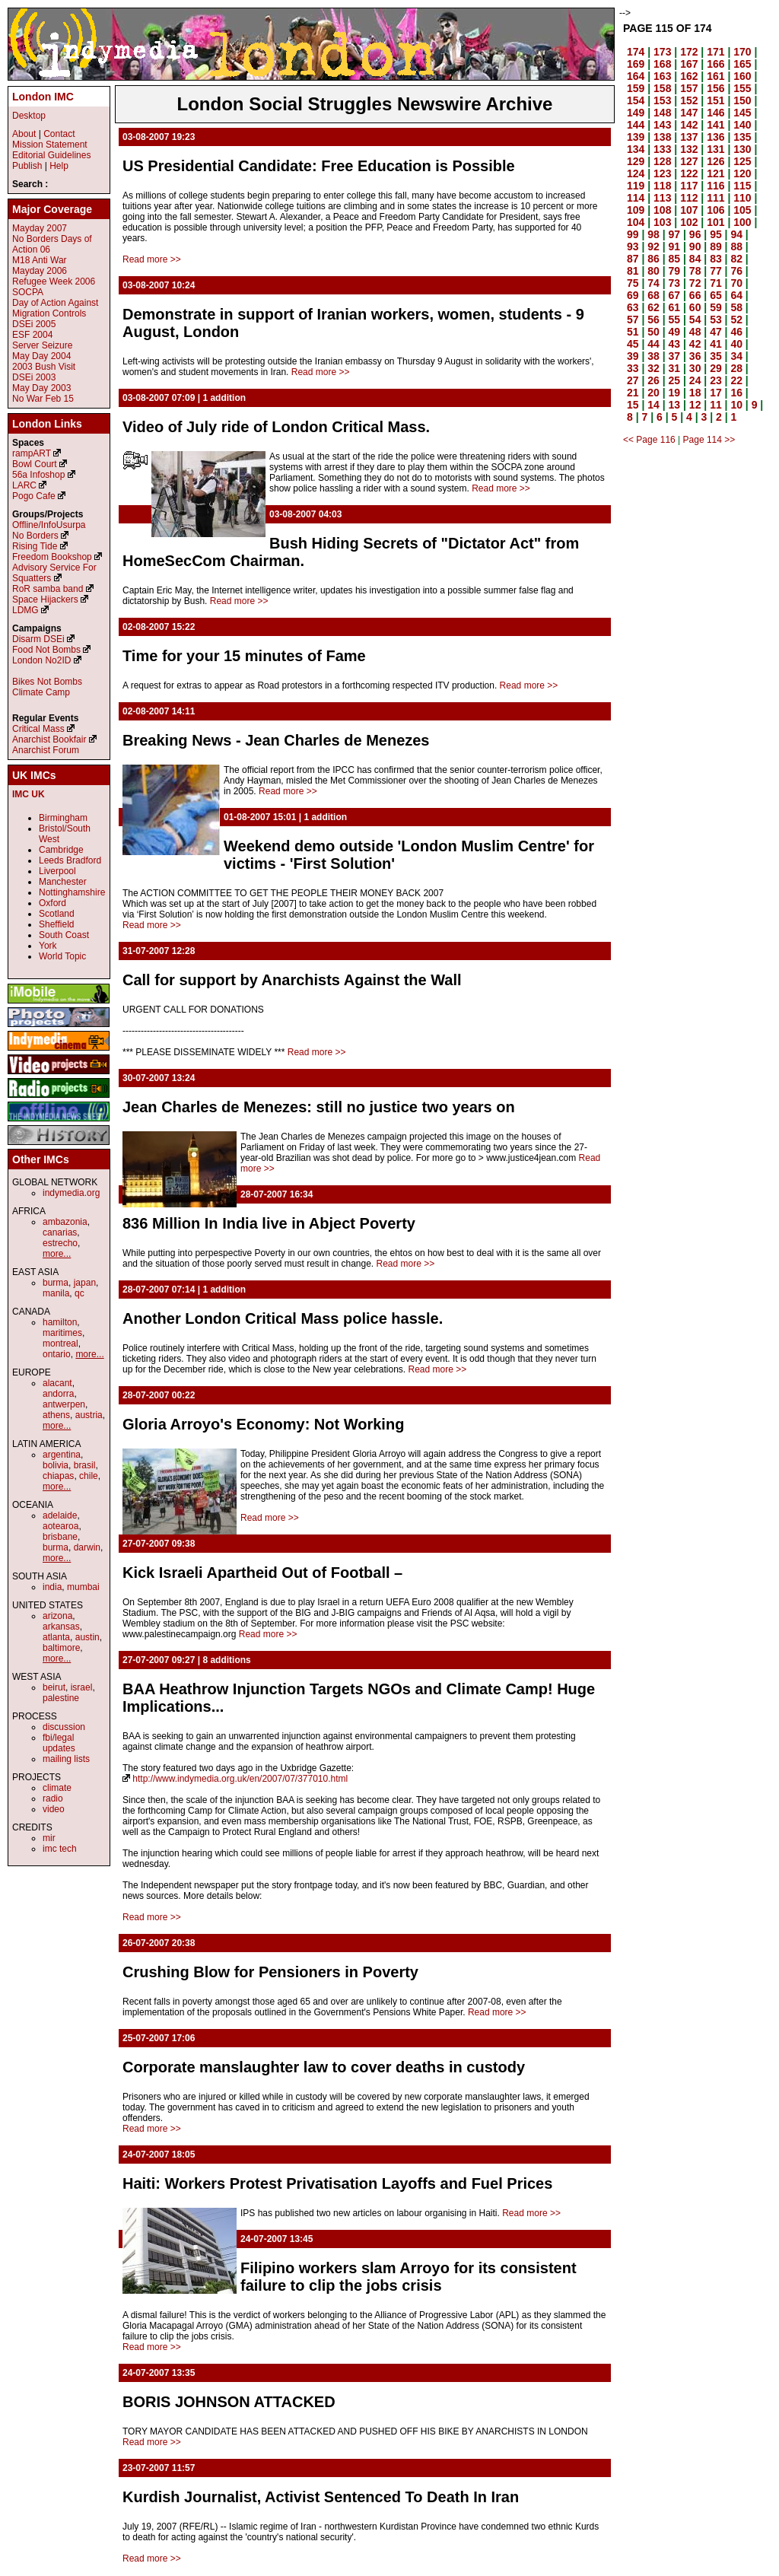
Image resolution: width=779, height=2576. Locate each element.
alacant (57, 1383)
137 (689, 137)
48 (695, 332)
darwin (87, 1547)
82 (736, 259)
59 (716, 307)
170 (742, 52)
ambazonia (65, 1221)
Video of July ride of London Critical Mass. (276, 426)
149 (635, 113)
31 (675, 368)
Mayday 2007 (39, 228)
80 (653, 271)
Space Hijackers (45, 599)
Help (58, 166)
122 (689, 173)
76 (736, 271)
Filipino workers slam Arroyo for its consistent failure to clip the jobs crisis (408, 2277)
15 (633, 405)
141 (715, 125)
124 (635, 173)
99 (633, 234)
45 (633, 344)
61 (675, 307)
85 (675, 259)
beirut (54, 1687)
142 (689, 125)
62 (653, 307)
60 (695, 307)
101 (715, 222)
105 (742, 210)
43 (675, 344)
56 (653, 319)
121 (715, 173)
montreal (60, 1343)
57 (633, 319)
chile (88, 1476)
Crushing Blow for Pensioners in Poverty (270, 1972)
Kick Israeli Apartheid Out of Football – (262, 1572)
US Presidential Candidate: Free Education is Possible (318, 165)
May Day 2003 (41, 388)
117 (689, 186)
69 (633, 295)
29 (716, 368)
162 (689, 76)
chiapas (58, 1476)
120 (742, 173)
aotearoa (60, 1526)
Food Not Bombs (46, 649)
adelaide (60, 1515)
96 (695, 234)
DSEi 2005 (34, 324)
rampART (31, 453)
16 (736, 392)
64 (736, 295)
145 (742, 113)
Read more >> (151, 259)
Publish (27, 166)
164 (635, 76)
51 (633, 332)
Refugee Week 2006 (53, 281)
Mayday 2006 (39, 271)
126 (715, 161)
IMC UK (28, 794)
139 (635, 137)
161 (715, 76)
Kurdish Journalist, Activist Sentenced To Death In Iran (320, 2497)
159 (635, 88)
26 (653, 380)
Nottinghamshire (72, 892)
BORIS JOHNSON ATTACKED (228, 2401)
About (24, 134)
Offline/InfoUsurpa (49, 525)
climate (57, 1788)
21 (633, 392)
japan (85, 1282)
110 (742, 198)
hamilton (60, 1322)
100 (742, 222)
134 (635, 149)
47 (716, 332)
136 (715, 137)
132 (689, 149)
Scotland (57, 913)
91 (675, 246)
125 (742, 161)
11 (716, 405)
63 (633, 307)
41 (716, 344)
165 (742, 64)
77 (716, 271)
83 (716, 259)
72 (695, 283)
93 (633, 246)
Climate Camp (41, 692)
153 (662, 100)
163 (662, 76)
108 (662, 210)
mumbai (83, 1587)
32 (653, 368)
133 (662, 149)
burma (55, 1282)
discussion (64, 1727)
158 (662, 88)
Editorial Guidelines (51, 155)
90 (695, 246)
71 (716, 283)
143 (662, 125)
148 (662, 113)
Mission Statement (49, 144)
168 (662, 64)
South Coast (64, 935)
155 (742, 88)
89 (716, 246)
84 (695, 259)
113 (662, 198)
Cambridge (61, 849)
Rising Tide (36, 546)
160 (742, 76)
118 (662, 186)
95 (716, 234)
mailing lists (66, 1759)
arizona (57, 1616)
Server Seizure (42, 345)
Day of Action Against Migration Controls (55, 308)
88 (736, 246)
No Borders (35, 535)
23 (716, 380)
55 (675, 319)
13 (675, 405)
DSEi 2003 (34, 377)
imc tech (60, 1848)
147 (689, 113)
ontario (57, 1354)
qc (79, 1293)
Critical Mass (38, 729)
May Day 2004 (41, 356)
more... (57, 1253)
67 (675, 295)
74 (653, 283)
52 (736, 319)
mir (49, 1838)
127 (689, 161)
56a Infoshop (38, 474)
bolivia (55, 1465)
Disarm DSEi (38, 639)
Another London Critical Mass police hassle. (282, 1318)
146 (715, 113)
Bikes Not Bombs (47, 681)
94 (736, 234)
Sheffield (56, 924)
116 (715, 186)
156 (715, 88)
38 (653, 356)
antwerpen (64, 1404)
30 (695, 368)
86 (653, 259)
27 (633, 380)
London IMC (43, 97)
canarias (60, 1232)
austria (89, 1415)
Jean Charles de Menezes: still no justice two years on (318, 1107)
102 (689, 222)
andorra (58, 1393)
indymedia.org (71, 1193)
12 (695, 405)
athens (56, 1415)
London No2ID (41, 660)
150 (742, 100)
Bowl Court (34, 464)
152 (689, 100)
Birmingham (63, 818)
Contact (59, 134)
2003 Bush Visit (43, 366)
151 (715, 100)
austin (87, 1637)
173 (662, 52)
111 (715, 198)
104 (635, 222)
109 (635, 210)
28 (736, 368)
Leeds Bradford (70, 860)
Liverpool (57, 871)
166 (715, 64)
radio (53, 1798)
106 (715, 210)
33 (633, 368)
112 (689, 198)
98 (653, 234)
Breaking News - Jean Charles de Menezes (276, 740)
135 (742, 137)
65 (716, 295)
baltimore (61, 1648)
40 (736, 344)
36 (695, 356)
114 (635, 198)
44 (653, 344)
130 (742, 149)
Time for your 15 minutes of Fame (244, 655)
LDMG (25, 610)
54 (695, 319)
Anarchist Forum (45, 750)
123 (662, 173)
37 (675, 356)
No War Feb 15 (43, 398)
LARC (24, 485)
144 (635, 125)
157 (689, 88)
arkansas (61, 1626)
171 (715, 52)
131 (715, 149)
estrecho (60, 1243)
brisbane (60, 1536)
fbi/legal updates (59, 1743)
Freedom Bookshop (52, 557)
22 (736, 380)
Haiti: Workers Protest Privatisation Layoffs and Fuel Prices (337, 2183)
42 (695, 344)
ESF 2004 (32, 334)
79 (675, 271)
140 (742, 125)
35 (716, 356)
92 (653, 246)
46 (736, 332)
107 (689, 210)
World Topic (62, 956)
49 (675, 332)
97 (675, 234)
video (54, 1809)
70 (736, 283)
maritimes (62, 1333)
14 (653, 405)
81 (633, 271)
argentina (62, 1454)
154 (635, 100)
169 (635, 64)
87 (633, 259)
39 (633, 356)
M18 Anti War (39, 260)
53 (716, 319)
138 (662, 137)
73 (675, 283)
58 (736, 307)
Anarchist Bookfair (49, 739)
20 (653, 392)
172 (689, 52)
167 (689, 64)
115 (742, 186)
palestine (61, 1698)
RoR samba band (47, 589)
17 (716, 392)
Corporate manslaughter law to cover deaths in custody (323, 2067)
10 (736, 405)
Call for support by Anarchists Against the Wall (292, 980)
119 (635, 186)
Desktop (29, 115)
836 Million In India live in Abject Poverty (268, 1223)
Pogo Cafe (34, 496)
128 (662, 161)
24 (695, 380)
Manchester (63, 881)
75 (633, 283)
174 (635, 52)
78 (695, 271)
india (52, 1587)
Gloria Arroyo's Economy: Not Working (263, 1424)
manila (56, 1293)
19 (675, 392)
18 (695, 392)
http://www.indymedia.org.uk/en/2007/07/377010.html (240, 1778)
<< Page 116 (649, 439)
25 (675, 380)
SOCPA (27, 292)
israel (82, 1687)
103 (662, 222)
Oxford (52, 903)
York (48, 945)
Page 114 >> (709, 439)
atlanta (56, 1637)
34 (736, 356)
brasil (85, 1465)
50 (653, 332)
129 (635, 161)
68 (653, 295)
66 (695, 295)
